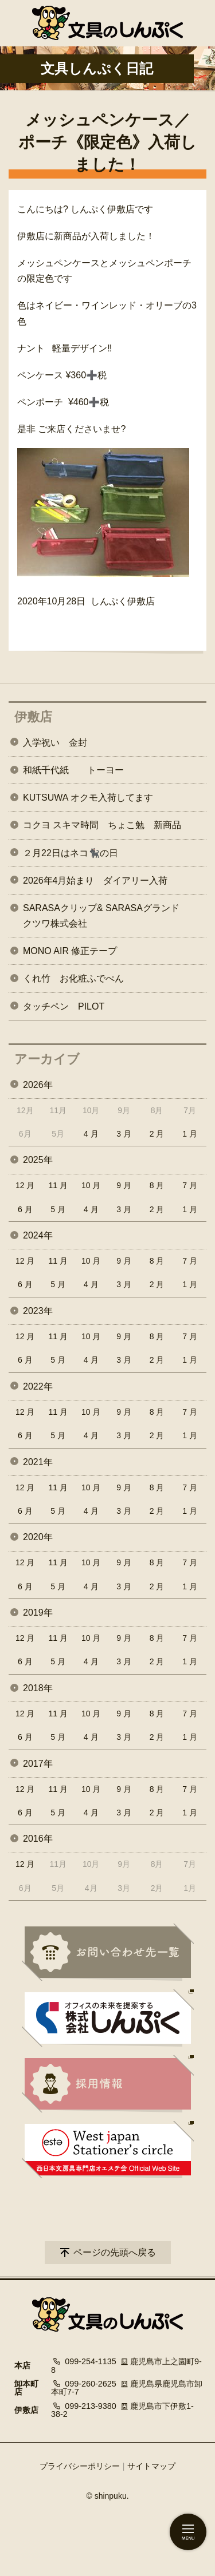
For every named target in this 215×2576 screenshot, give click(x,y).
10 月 (90, 1185)
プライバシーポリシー (80, 2466)
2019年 (38, 1612)
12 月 (24, 1185)
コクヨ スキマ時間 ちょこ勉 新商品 (102, 825)
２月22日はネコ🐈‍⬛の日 (70, 853)
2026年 (38, 1085)
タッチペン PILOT (63, 1006)
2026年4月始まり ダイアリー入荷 (95, 880)
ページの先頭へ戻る (114, 2252)
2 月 (157, 1133)
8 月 (157, 1185)
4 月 (91, 1133)
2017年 (38, 1763)
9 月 (123, 1185)
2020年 (38, 1537)
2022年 (38, 1386)
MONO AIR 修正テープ (70, 951)
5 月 (57, 1209)
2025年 (38, 1160)
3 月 (123, 1133)
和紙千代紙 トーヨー (73, 770)
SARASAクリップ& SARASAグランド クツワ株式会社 (110, 915)
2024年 (38, 1235)
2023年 (38, 1311)
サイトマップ (151, 2466)
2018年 (38, 1688)
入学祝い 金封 (55, 742)
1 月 (189, 1133)
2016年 (38, 1838)
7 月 (189, 1185)
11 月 (57, 1185)
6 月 (25, 1209)
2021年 (38, 1462)
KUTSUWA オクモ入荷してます (88, 797)
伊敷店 (33, 717)
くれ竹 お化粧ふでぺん (73, 978)
